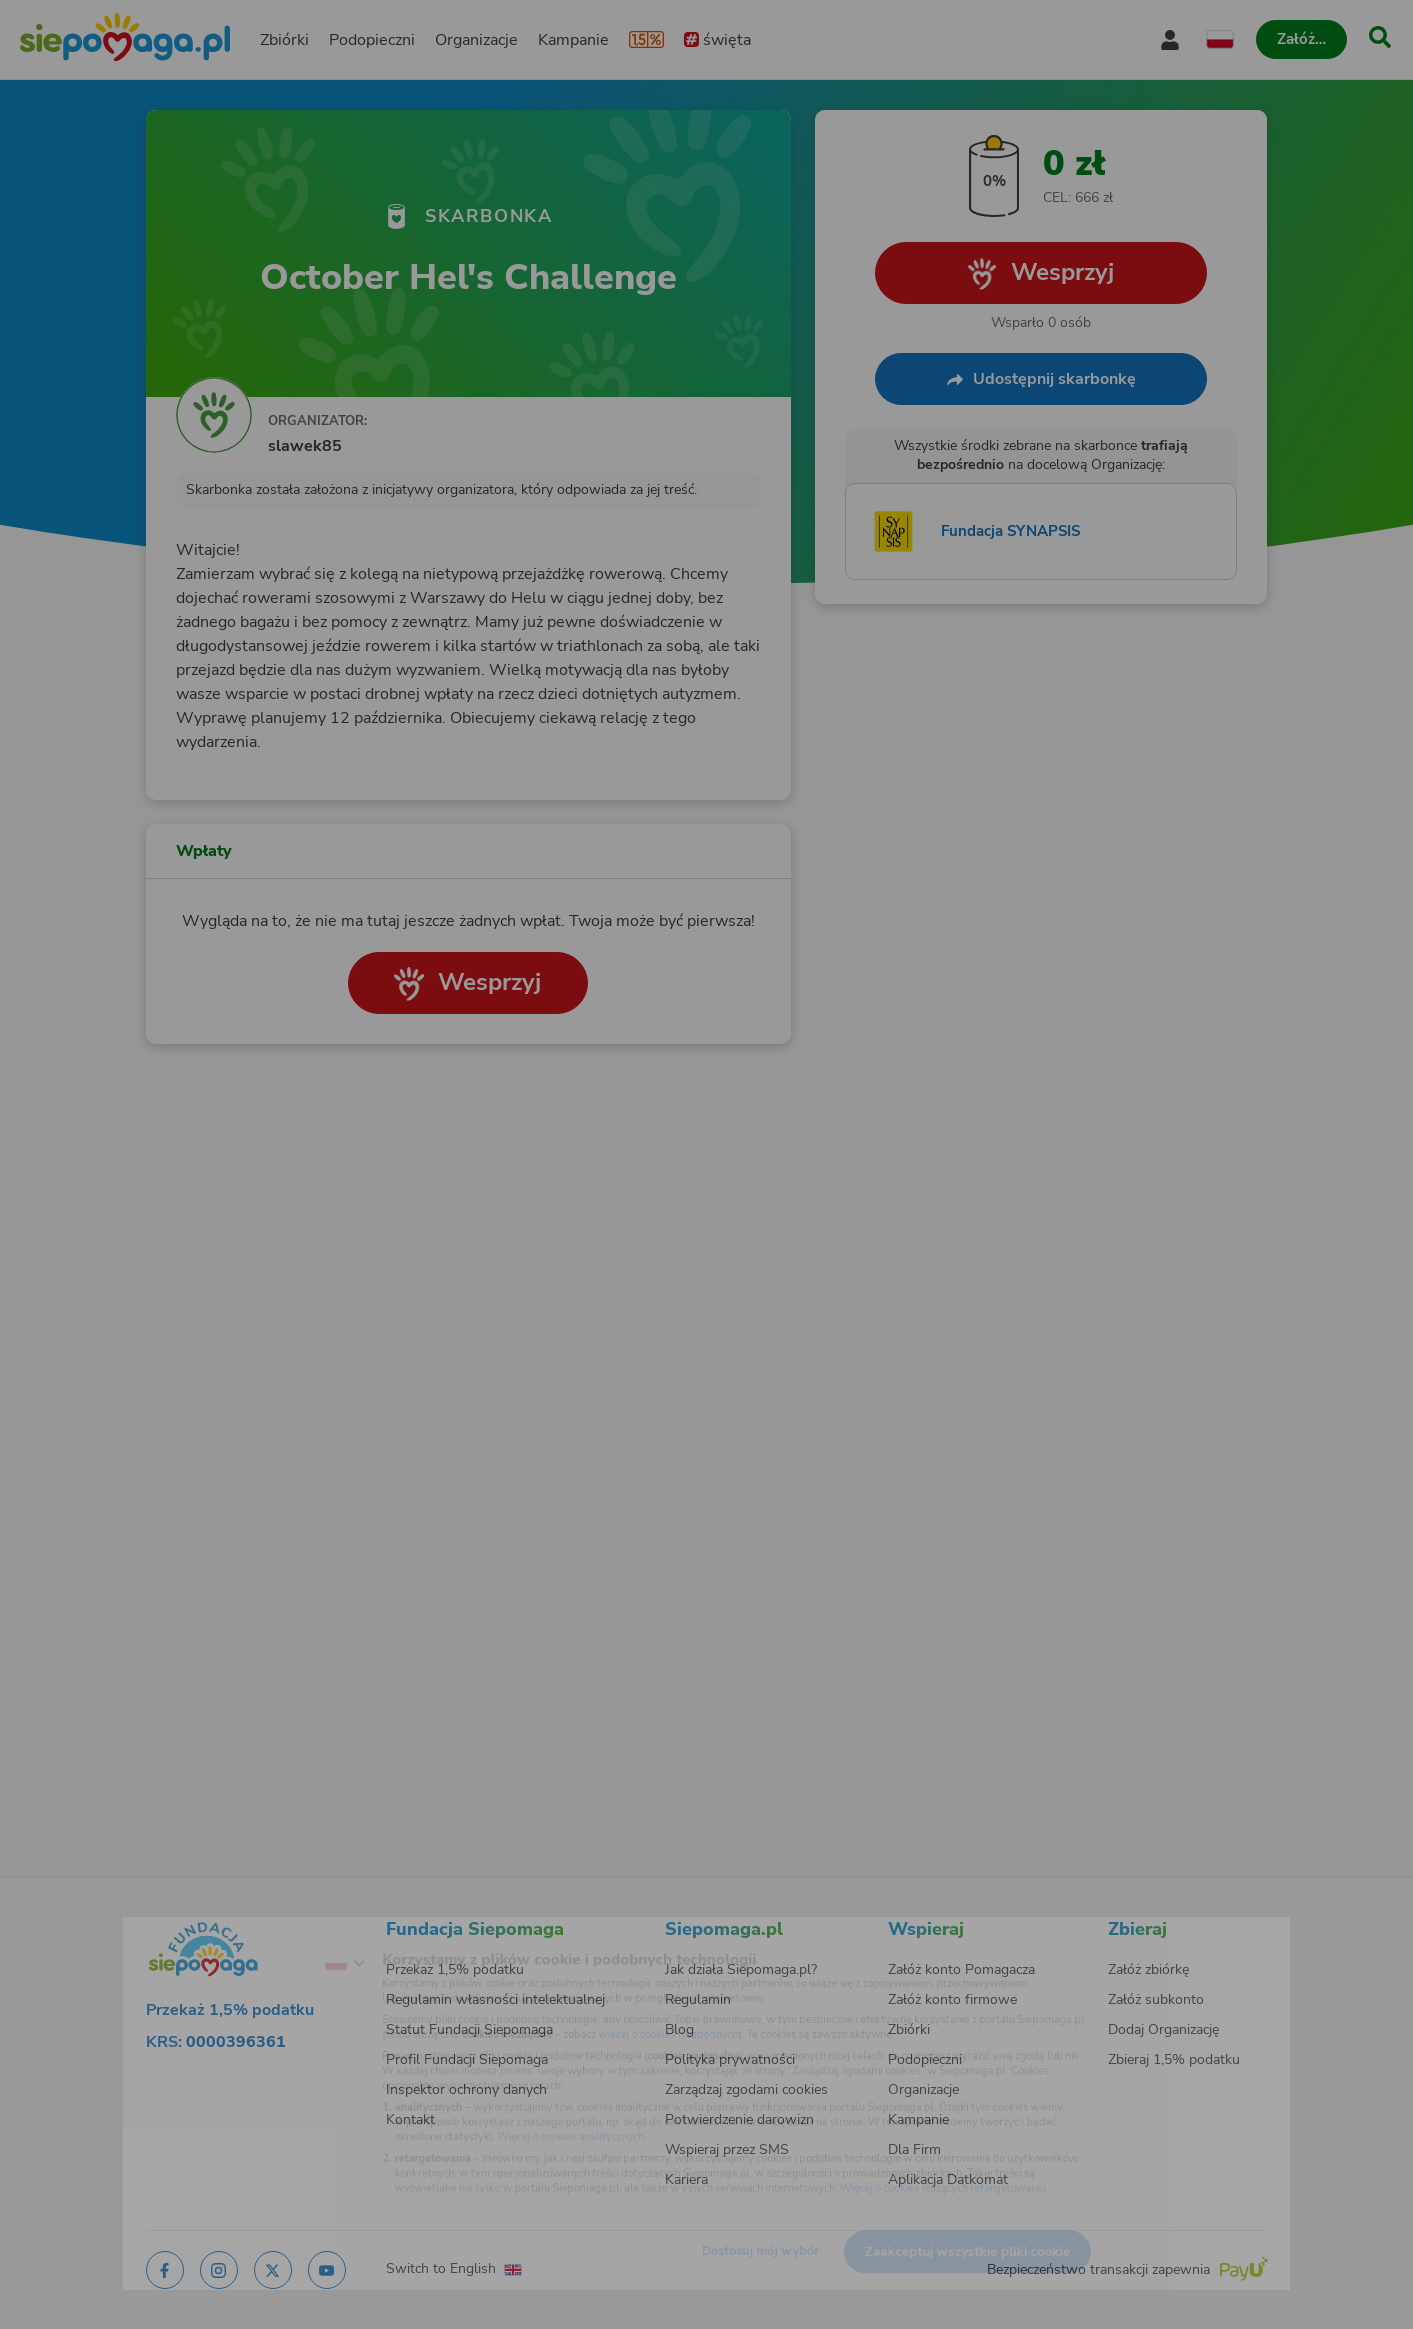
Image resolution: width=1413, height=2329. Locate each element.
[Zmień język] (268, 1934)
